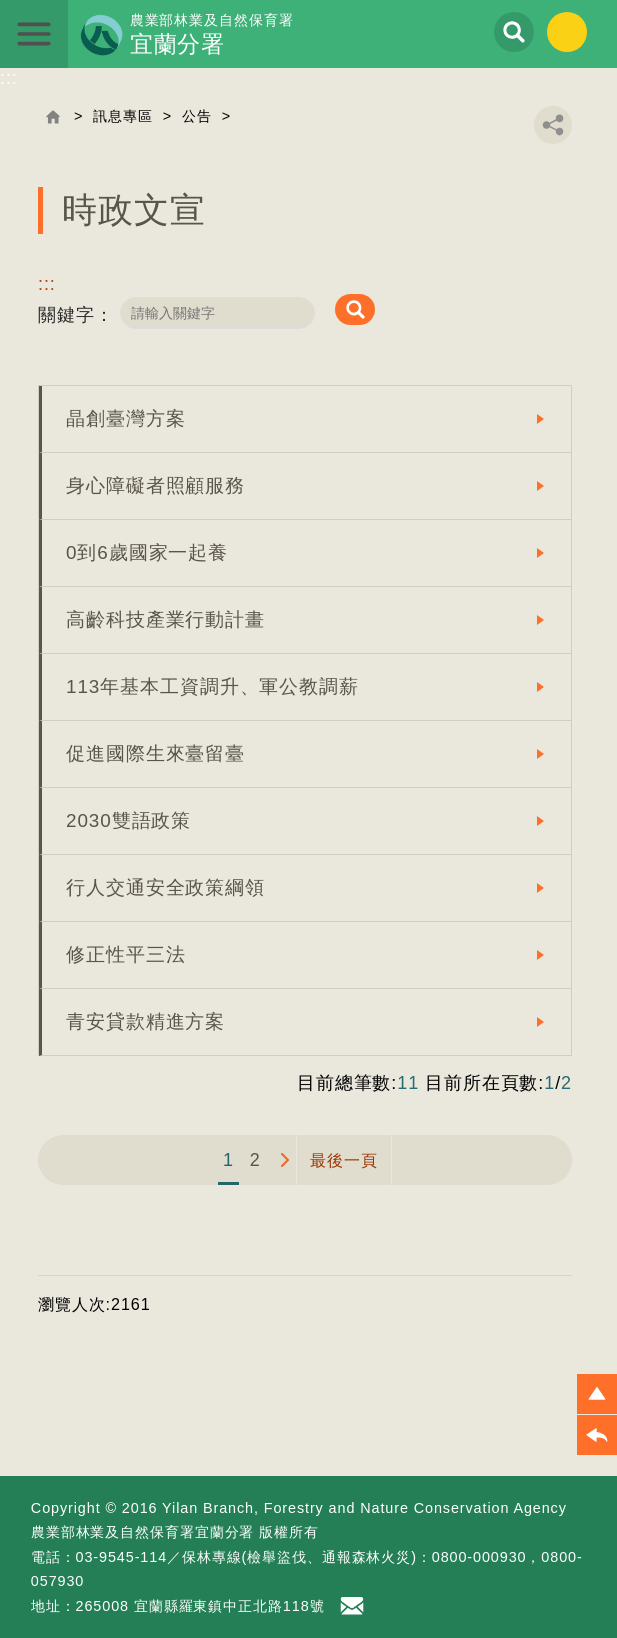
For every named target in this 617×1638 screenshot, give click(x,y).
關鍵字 (66, 315)
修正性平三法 (125, 954)
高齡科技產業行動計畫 (165, 619)
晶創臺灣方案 (125, 418)
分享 (553, 125)
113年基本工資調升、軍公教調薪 (212, 686)
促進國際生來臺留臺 (155, 753)
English (567, 32)
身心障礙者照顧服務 (155, 485)
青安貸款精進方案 (145, 1021)
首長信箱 (355, 1606)
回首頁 (53, 117)
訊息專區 (123, 116)
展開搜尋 (514, 32)
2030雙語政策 (128, 820)
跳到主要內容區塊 (0, 0)
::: (9, 78)
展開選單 (34, 34)
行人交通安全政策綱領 (165, 887)
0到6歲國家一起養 (147, 552)
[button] (597, 1394)
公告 (197, 116)
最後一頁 (344, 1160)
